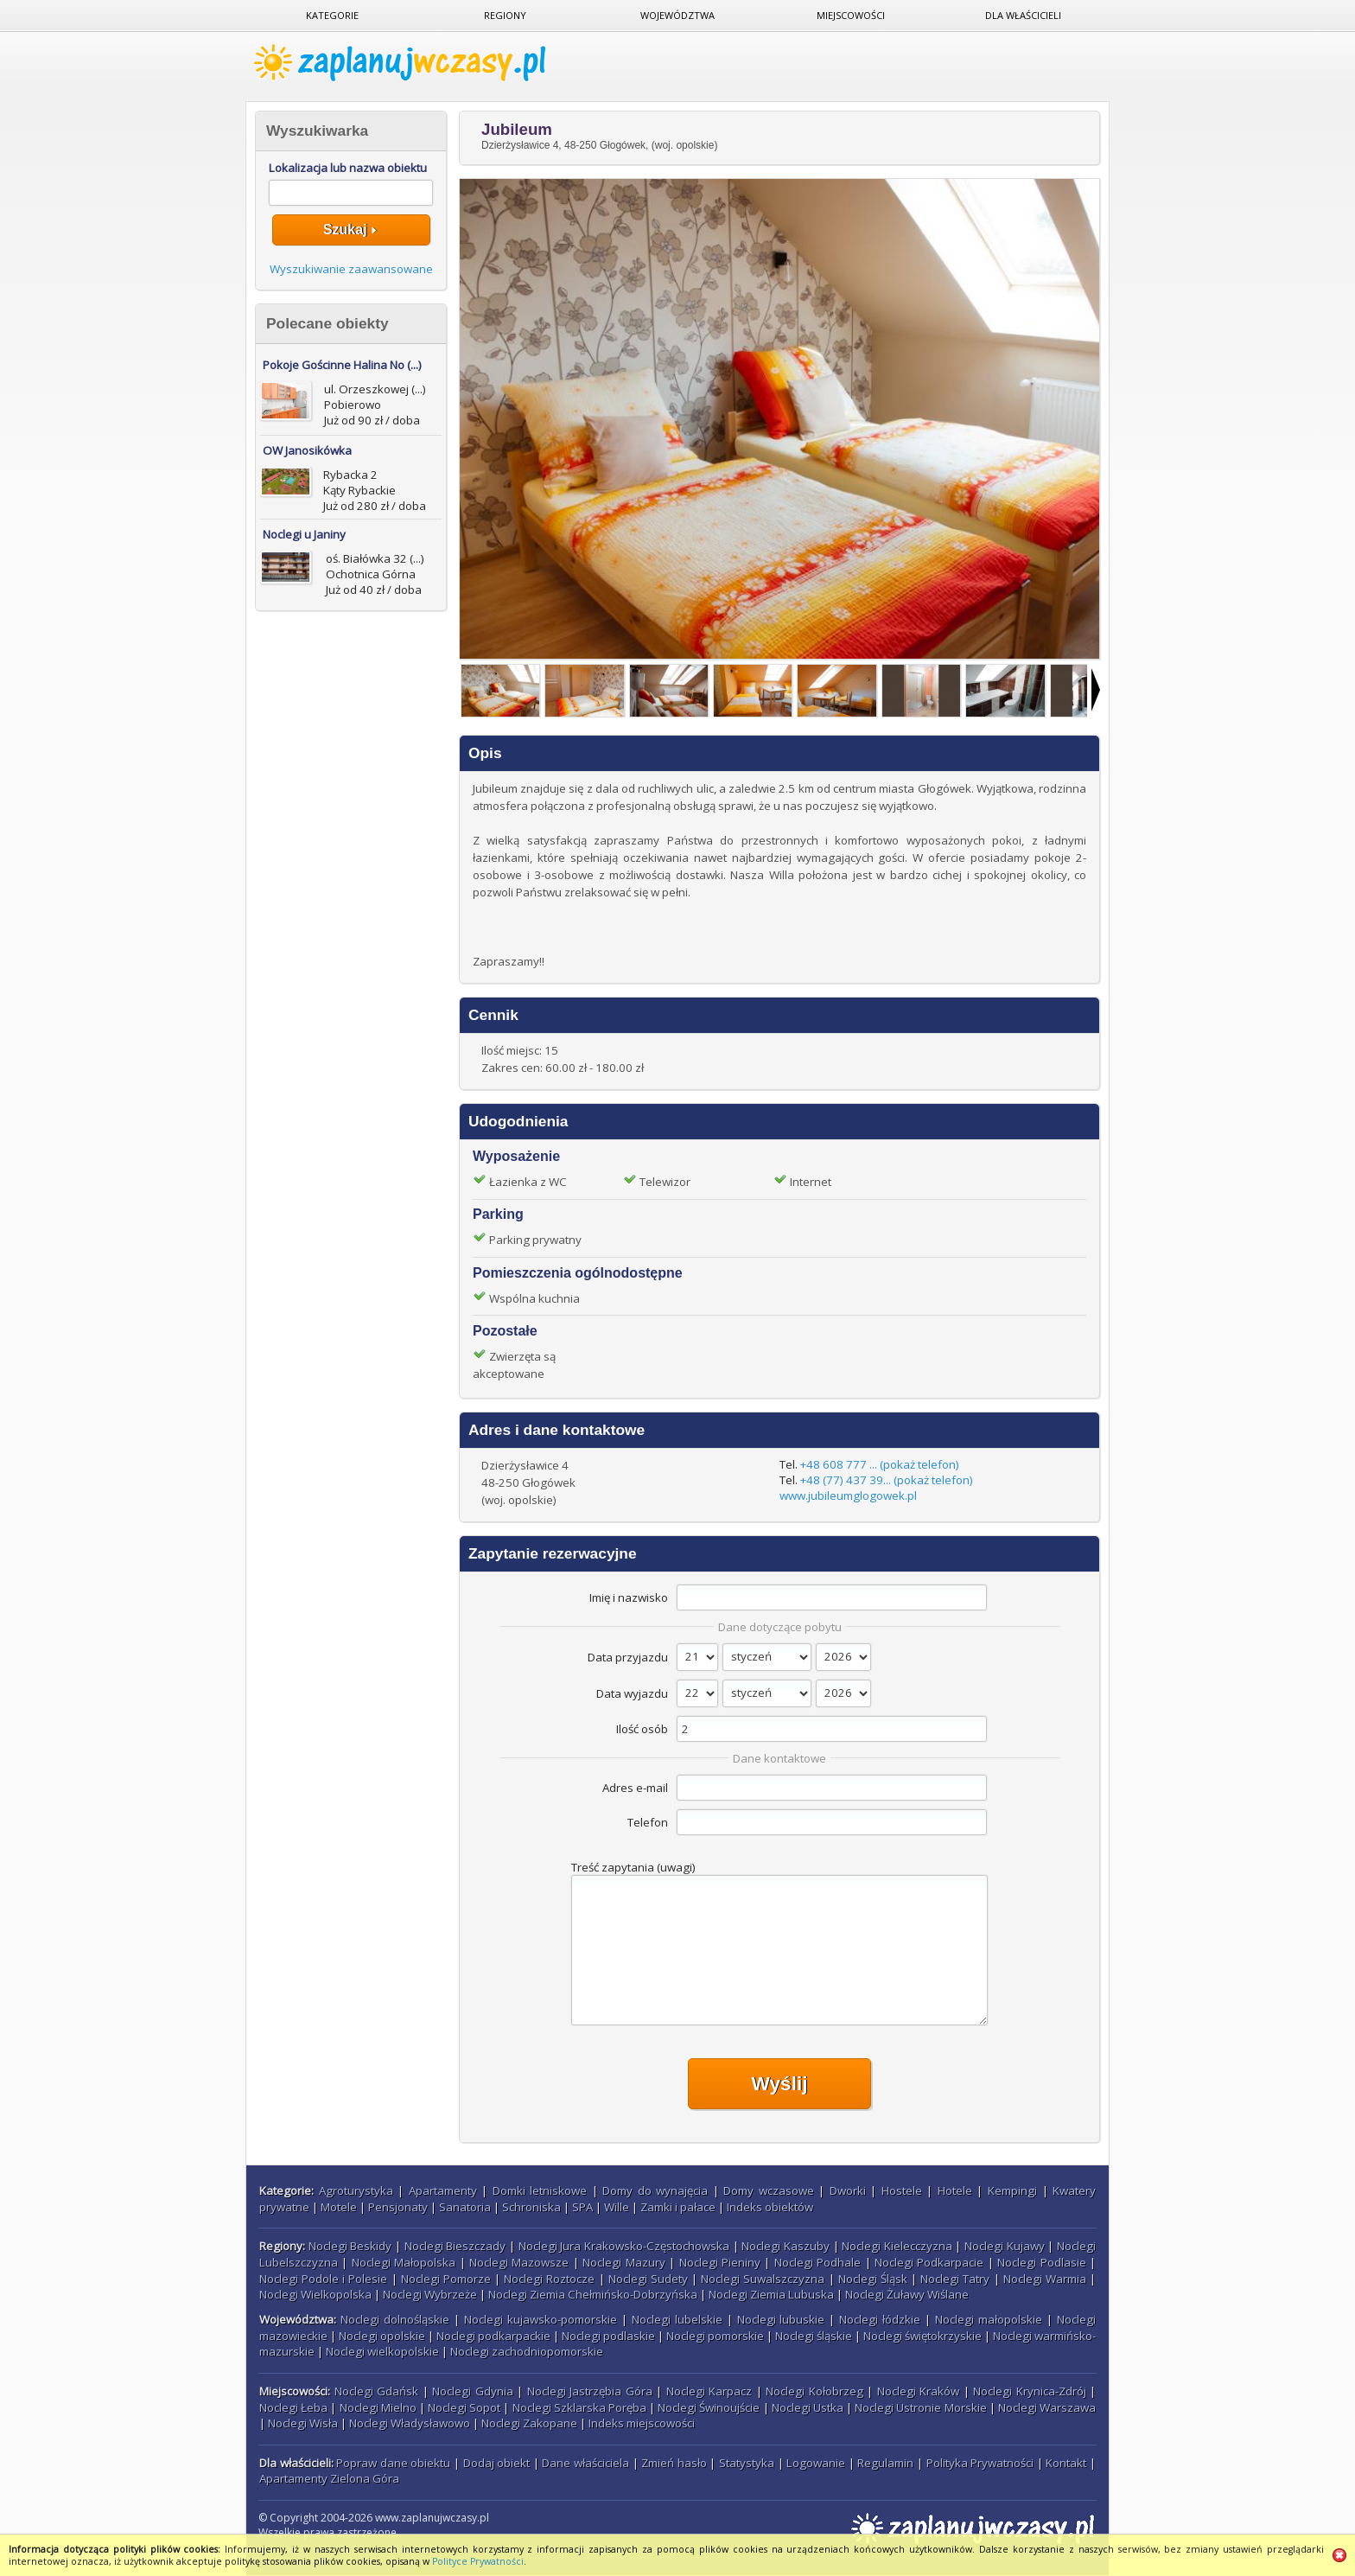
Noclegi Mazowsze (519, 2262)
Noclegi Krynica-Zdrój (1029, 2391)
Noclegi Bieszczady (455, 2246)
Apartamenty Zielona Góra (329, 2478)
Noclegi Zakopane (529, 2423)
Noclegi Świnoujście (709, 2407)
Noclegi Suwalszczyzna (762, 2278)
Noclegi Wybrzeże (430, 2294)
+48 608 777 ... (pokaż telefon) (879, 1464)
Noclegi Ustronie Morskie (920, 2407)
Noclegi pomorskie (715, 2335)
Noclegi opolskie (382, 2335)
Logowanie (815, 2463)
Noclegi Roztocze (549, 2278)
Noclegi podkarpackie (493, 2335)
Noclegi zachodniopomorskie (526, 2351)
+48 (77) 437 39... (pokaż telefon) (886, 1480)
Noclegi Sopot (464, 2407)
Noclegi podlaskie (608, 2335)
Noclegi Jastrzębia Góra (589, 2391)
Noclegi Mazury (623, 2262)
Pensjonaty (398, 2207)
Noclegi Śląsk (872, 2278)
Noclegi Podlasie (1041, 2262)
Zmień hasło (674, 2463)
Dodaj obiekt (497, 2463)
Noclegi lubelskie (677, 2319)
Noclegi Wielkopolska (315, 2294)
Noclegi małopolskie (988, 2319)
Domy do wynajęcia (655, 2190)
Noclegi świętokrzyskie (922, 2335)
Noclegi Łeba (293, 2407)
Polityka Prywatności (980, 2463)
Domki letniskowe (540, 2190)
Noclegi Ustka (807, 2407)
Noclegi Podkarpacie (929, 2262)
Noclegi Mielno (378, 2407)
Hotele (955, 2190)
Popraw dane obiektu (393, 2463)
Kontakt (1066, 2463)
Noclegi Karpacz (709, 2391)
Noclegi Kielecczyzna (897, 2246)
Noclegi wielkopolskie (382, 2351)
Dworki (848, 2190)
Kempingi (1012, 2190)
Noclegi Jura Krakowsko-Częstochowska (623, 2246)
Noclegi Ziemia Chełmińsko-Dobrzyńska (592, 2294)
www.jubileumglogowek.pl (848, 1495)
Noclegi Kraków (918, 2391)
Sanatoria (465, 2207)
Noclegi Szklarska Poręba (579, 2407)
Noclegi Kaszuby (785, 2246)
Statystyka (746, 2463)
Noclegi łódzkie (879, 2319)
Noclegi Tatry (954, 2278)
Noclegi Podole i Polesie (323, 2278)
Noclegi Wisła (303, 2423)
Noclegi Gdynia (472, 2391)
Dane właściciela (585, 2463)
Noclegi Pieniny (719, 2262)
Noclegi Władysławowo (409, 2423)
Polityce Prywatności (478, 2561)
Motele (339, 2207)
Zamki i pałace (678, 2207)
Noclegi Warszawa (1047, 2407)
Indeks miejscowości (641, 2423)
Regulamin (885, 2463)
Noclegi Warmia (1044, 2278)
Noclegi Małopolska (403, 2262)
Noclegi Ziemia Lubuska (771, 2294)
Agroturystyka (356, 2190)
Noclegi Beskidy (350, 2246)
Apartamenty (443, 2190)
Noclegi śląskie (813, 2335)
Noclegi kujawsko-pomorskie (540, 2319)
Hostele (901, 2190)
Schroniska (531, 2207)
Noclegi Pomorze (446, 2278)
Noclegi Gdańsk (376, 2391)
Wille (616, 2207)
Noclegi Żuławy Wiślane (907, 2294)
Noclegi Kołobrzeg (814, 2391)
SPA (582, 2207)
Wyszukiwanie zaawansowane (351, 269)
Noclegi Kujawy (1004, 2246)
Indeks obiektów (770, 2207)
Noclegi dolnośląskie (394, 2319)
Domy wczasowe (768, 2190)
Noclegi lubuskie (781, 2319)
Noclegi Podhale (817, 2262)
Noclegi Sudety (648, 2278)
